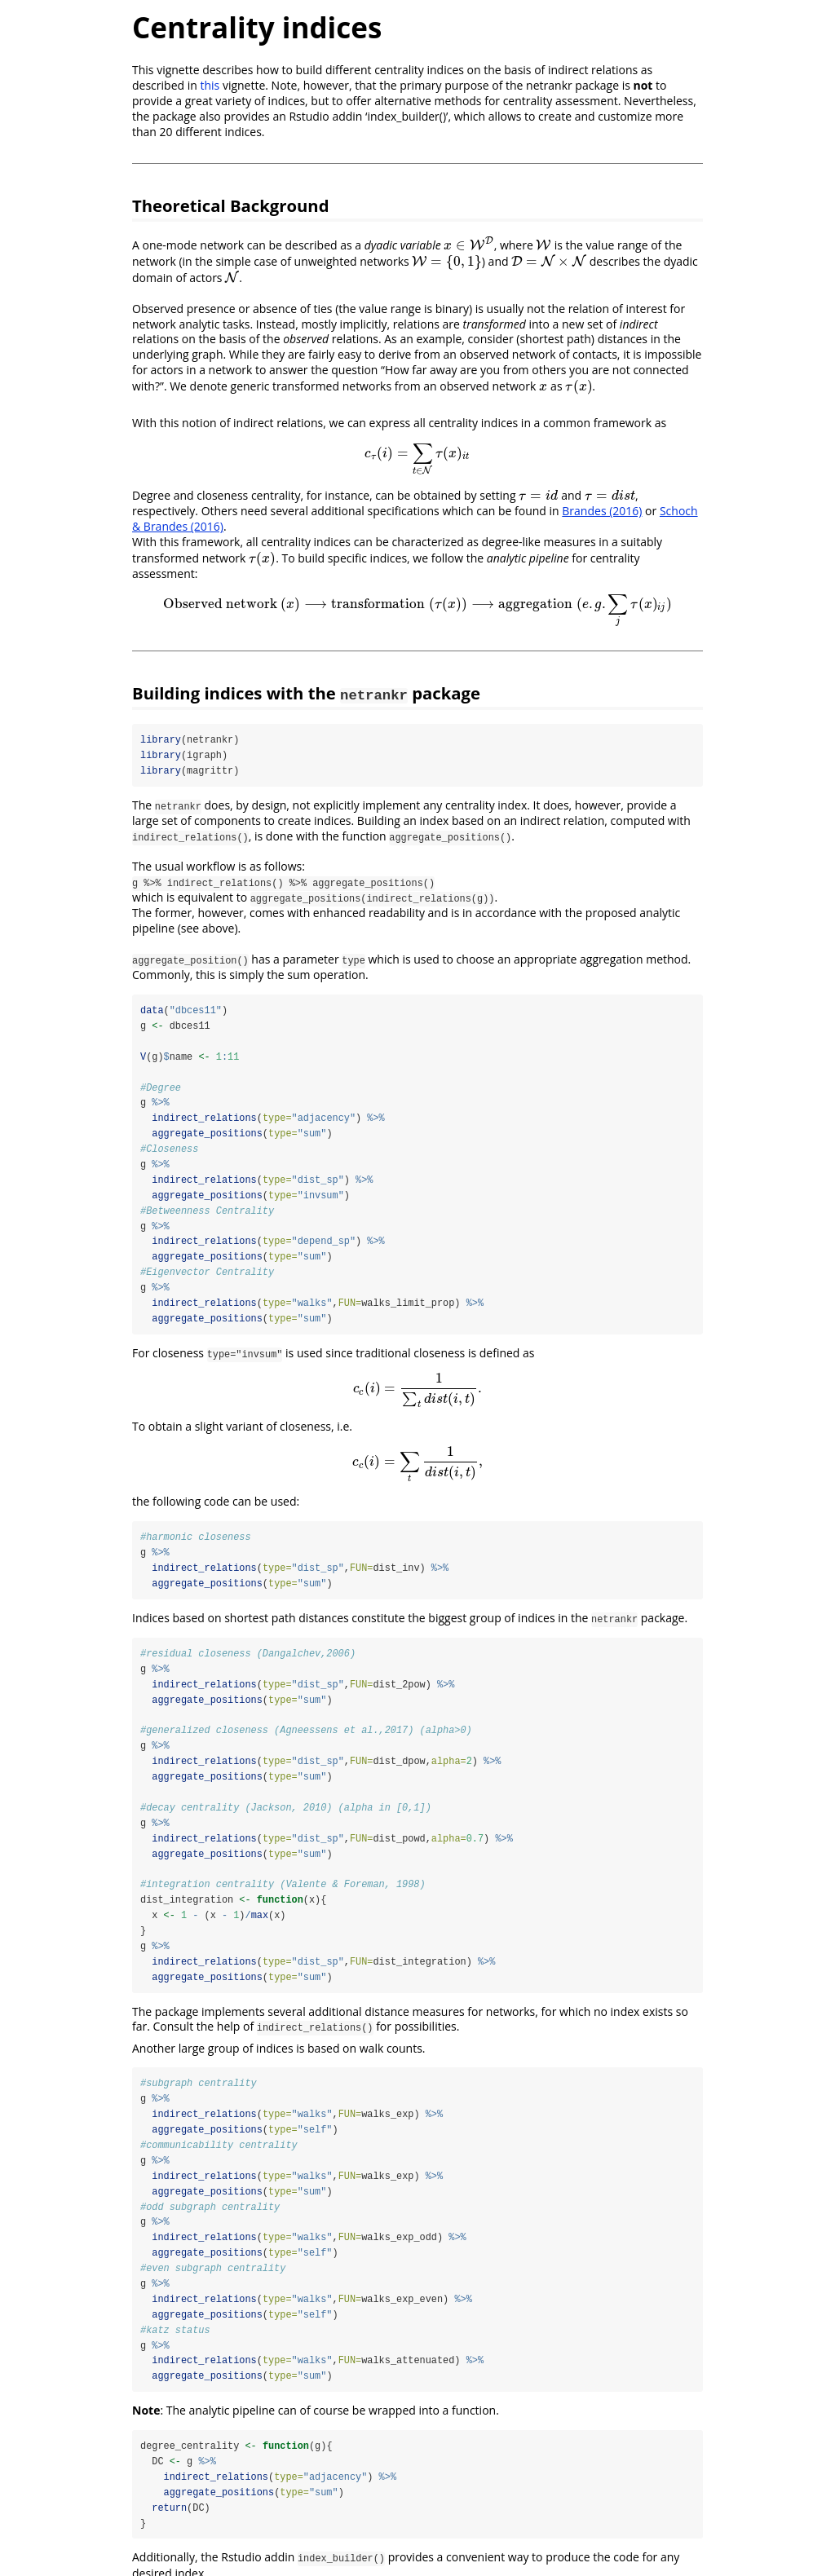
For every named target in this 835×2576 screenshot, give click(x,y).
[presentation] (468, 245)
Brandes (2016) (602, 510)
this (209, 85)
